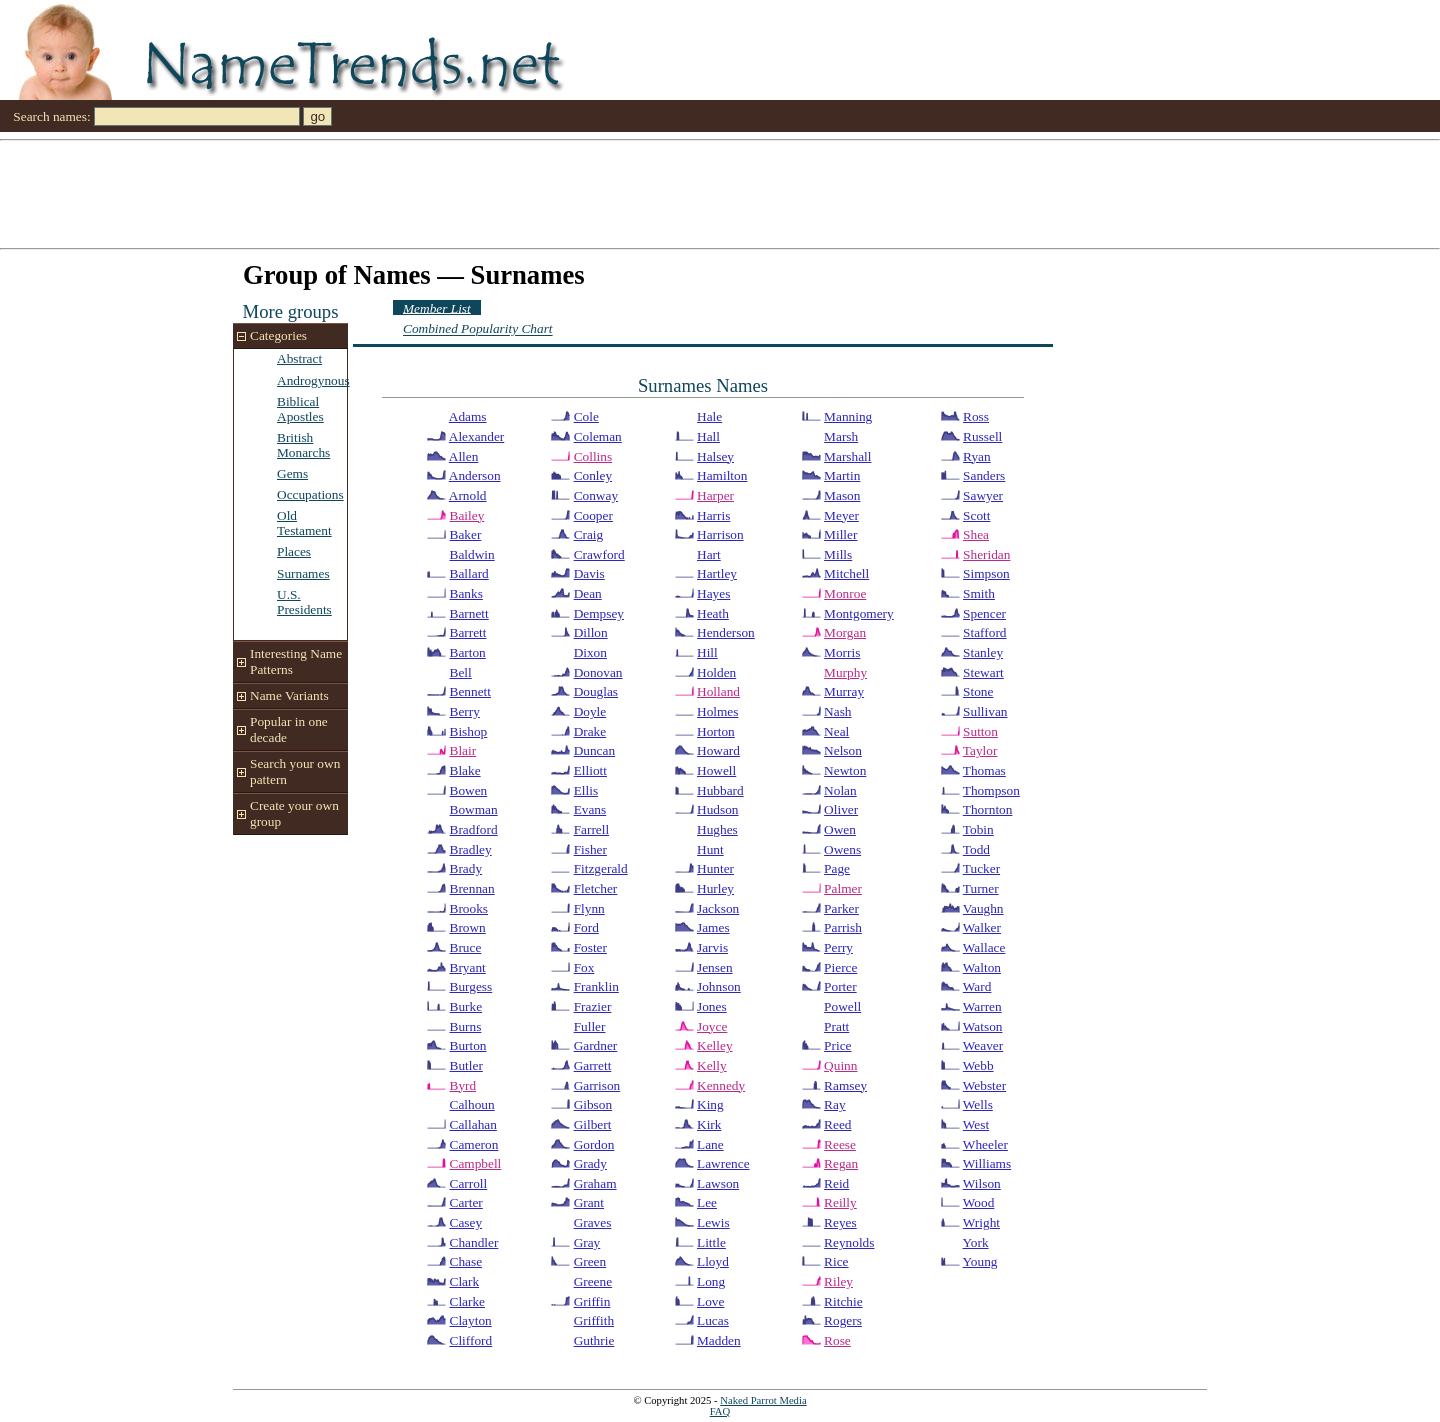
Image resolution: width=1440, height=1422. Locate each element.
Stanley (983, 652)
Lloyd (713, 1261)
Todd (976, 849)
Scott (976, 515)
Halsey (715, 456)
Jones (712, 1006)
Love (710, 1301)
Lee (707, 1202)
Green (590, 1261)
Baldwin (472, 554)
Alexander (477, 436)
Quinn (840, 1065)
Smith (979, 593)
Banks (466, 593)
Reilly (840, 1202)
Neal (836, 731)
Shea (976, 534)
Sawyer (983, 495)
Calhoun (472, 1104)
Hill (707, 652)
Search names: (51, 116)
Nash (837, 711)
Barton (468, 652)
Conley (593, 475)
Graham (595, 1183)
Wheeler (985, 1144)
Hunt (710, 849)
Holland (718, 691)
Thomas (984, 770)
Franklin (596, 986)
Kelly (712, 1065)
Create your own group (294, 813)
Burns (466, 1026)
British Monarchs (303, 445)
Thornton (988, 809)
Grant (589, 1202)
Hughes (717, 829)
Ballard (469, 573)
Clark (465, 1281)
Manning (848, 416)
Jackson (718, 908)
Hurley (715, 888)
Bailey (467, 515)
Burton (468, 1045)
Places (294, 551)
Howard (718, 750)
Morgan (845, 632)
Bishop (469, 731)
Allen (464, 456)
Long (711, 1281)
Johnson (719, 986)
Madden (719, 1340)
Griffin (592, 1301)
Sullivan (985, 711)
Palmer (843, 888)
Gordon (594, 1144)
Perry (838, 947)
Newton (845, 770)
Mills (838, 554)
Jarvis (712, 947)
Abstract (299, 358)
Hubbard (720, 790)
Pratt (836, 1026)
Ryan (977, 456)
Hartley (717, 573)
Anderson (475, 475)
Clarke (468, 1301)
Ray (834, 1104)
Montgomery (859, 613)
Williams (987, 1163)
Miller (840, 534)
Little (711, 1242)
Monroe (845, 593)
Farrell (592, 829)
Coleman (598, 436)
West (976, 1124)
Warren (982, 1006)
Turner (981, 888)
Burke (466, 1006)
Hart (709, 554)
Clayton (471, 1320)
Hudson (717, 809)
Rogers (843, 1320)
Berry (465, 711)
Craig (589, 534)
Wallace (984, 947)
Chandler (474, 1242)
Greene (593, 1281)
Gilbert (593, 1124)
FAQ (720, 1411)
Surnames (303, 573)
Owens (842, 849)
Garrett (593, 1065)
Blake (465, 770)
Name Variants (289, 695)
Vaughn (983, 908)
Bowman (474, 809)
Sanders (984, 475)
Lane (710, 1144)
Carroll (469, 1183)
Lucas (713, 1320)
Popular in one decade (289, 729)
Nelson (843, 750)
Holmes (717, 711)
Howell (716, 770)
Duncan (594, 750)
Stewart (983, 672)
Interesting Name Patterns (296, 661)
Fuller (590, 1026)
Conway (596, 495)
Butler (466, 1065)
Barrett (468, 632)
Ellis (586, 790)
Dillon (591, 632)
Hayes (713, 593)
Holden (716, 672)
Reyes (840, 1222)
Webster (984, 1085)
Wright (981, 1222)
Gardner (596, 1045)
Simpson (986, 573)
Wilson (982, 1183)
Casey (466, 1222)
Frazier (593, 1006)
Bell (461, 672)
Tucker (981, 868)
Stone (978, 691)
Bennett (470, 691)
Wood (979, 1202)
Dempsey (599, 613)
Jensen (715, 967)
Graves (593, 1222)
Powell (842, 1006)
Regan (841, 1163)
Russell (982, 436)
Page (837, 868)
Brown (468, 927)
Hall (708, 436)
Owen (840, 829)
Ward (977, 986)
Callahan (473, 1124)
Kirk (709, 1124)
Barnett (469, 613)
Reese (840, 1144)
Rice (836, 1261)
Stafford (984, 632)
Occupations (310, 494)
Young (980, 1261)
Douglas (596, 691)
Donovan (598, 672)
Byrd (463, 1085)
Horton (716, 731)
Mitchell (846, 573)
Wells (978, 1104)
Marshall (847, 456)
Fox (584, 967)
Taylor (980, 750)
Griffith (594, 1320)
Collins (593, 456)
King (710, 1104)
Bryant (468, 967)
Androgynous (313, 380)
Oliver (841, 809)
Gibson (593, 1104)
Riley (838, 1281)
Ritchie (843, 1301)
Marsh (841, 436)
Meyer (841, 515)
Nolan (840, 790)
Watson (983, 1026)
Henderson (726, 632)
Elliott (590, 770)
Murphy (845, 672)
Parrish (843, 927)
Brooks (469, 908)
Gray (587, 1242)
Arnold (468, 495)
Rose (837, 1340)
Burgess (471, 986)
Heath (713, 613)
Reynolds (849, 1242)
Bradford (474, 829)
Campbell (476, 1163)
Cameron (474, 1144)
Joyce (712, 1026)
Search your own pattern (295, 771)
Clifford (471, 1340)
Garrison (597, 1085)
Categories (278, 335)
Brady (466, 868)
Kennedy (721, 1085)
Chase (466, 1261)
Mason (842, 495)
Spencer (984, 613)
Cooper (593, 515)
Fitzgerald (601, 868)
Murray (844, 691)
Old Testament (304, 523)
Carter (466, 1202)
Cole (586, 416)
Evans (590, 809)
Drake (590, 731)
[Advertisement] (600, 193)
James (713, 927)
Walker (982, 927)
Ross (976, 416)
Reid (836, 1183)
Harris (713, 515)
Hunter (715, 868)
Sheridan (986, 554)
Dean (588, 593)
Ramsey (845, 1085)
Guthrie (594, 1340)
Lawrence (723, 1163)
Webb (978, 1065)
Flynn (589, 908)
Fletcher (596, 888)
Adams (468, 416)
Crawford (599, 554)
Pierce (840, 967)
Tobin (978, 829)
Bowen (469, 790)
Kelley (715, 1045)
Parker (841, 908)
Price (837, 1045)
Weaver (983, 1045)
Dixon (590, 652)
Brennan (472, 888)
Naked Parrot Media (763, 1400)
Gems (292, 473)
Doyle (590, 711)
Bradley (471, 849)
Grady (590, 1163)
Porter (840, 986)
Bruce (466, 947)
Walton (982, 967)
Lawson (718, 1183)
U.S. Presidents (304, 602)
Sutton (980, 731)
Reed (837, 1124)
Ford (586, 927)
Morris (842, 652)
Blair (463, 750)
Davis (589, 573)
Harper (715, 495)
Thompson (991, 790)
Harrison (720, 534)
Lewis (713, 1222)
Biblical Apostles (300, 409)
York (976, 1242)
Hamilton (722, 475)
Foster (590, 947)
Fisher (590, 849)
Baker (466, 534)
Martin (842, 475)
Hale (709, 416)
